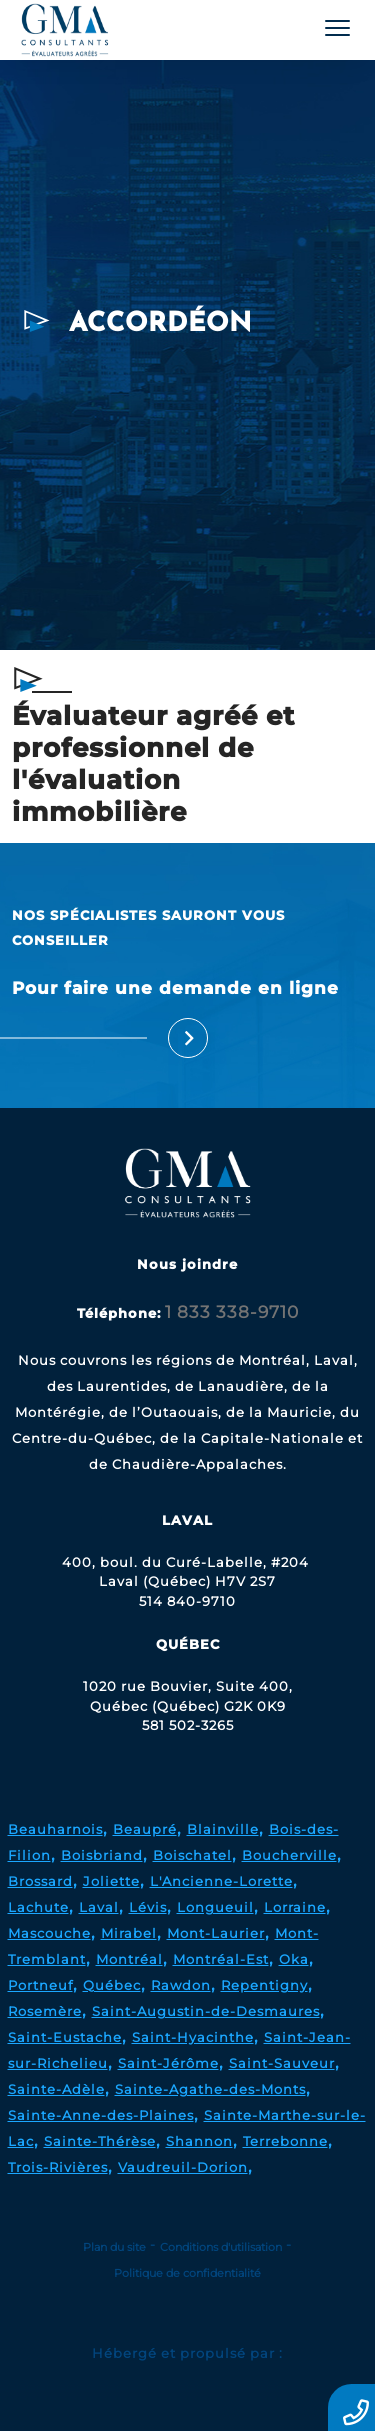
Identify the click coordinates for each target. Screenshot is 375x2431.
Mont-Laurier (216, 1933)
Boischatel (192, 1855)
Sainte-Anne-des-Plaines (101, 2115)
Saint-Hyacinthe (193, 2037)
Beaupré (145, 1829)
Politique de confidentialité (187, 2273)
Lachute (38, 1907)
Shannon (199, 2141)
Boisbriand (102, 1855)
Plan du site (114, 2247)
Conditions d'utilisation (221, 2247)
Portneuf (40, 1985)
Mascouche (49, 1933)
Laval (99, 1907)
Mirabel (129, 1933)
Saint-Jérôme (168, 2063)
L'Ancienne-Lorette (221, 1881)
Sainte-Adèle (56, 2089)
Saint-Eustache (65, 2037)
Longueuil (215, 1907)
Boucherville (289, 1855)
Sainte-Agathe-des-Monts (210, 2089)
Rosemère (45, 2011)
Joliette (111, 1881)
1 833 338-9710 (232, 1312)
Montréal (129, 1959)
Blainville (223, 1829)
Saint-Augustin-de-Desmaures (206, 2011)
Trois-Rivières (58, 2167)
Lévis (148, 1907)
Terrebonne (285, 2141)
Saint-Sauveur (282, 2063)
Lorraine (295, 1907)
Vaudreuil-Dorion (183, 2167)
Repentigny (264, 1985)
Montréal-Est (221, 1959)
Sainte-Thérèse (100, 2141)
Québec (112, 1985)
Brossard (40, 1881)
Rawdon (181, 1985)
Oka (294, 1959)
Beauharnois (55, 1829)
